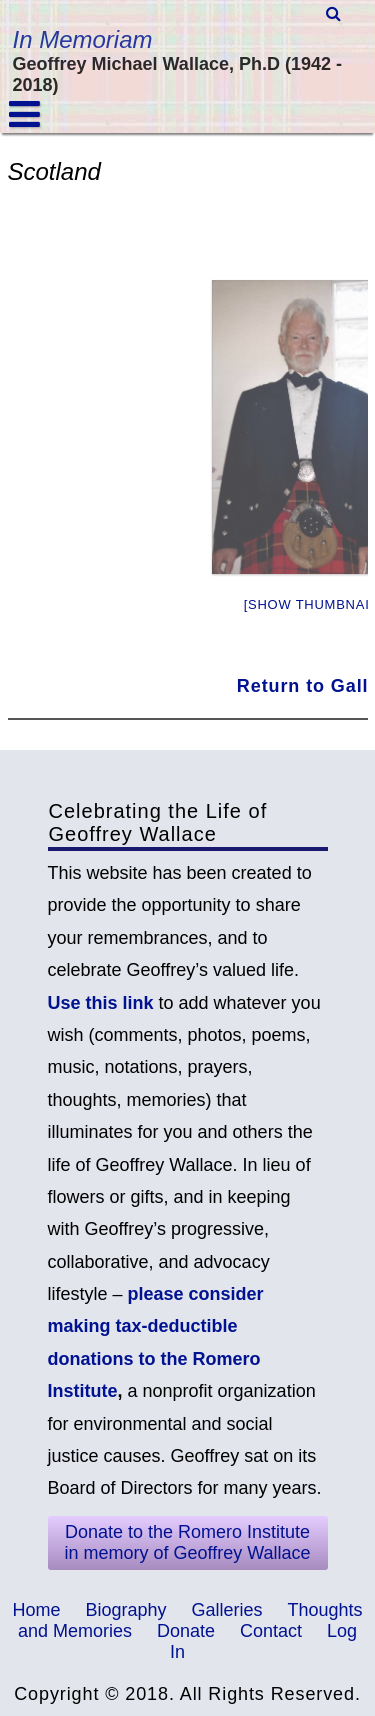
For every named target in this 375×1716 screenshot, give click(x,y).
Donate (186, 1631)
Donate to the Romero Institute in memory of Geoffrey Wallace (187, 1542)
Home (36, 1610)
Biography (125, 1610)
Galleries (227, 1610)
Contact (271, 1631)
